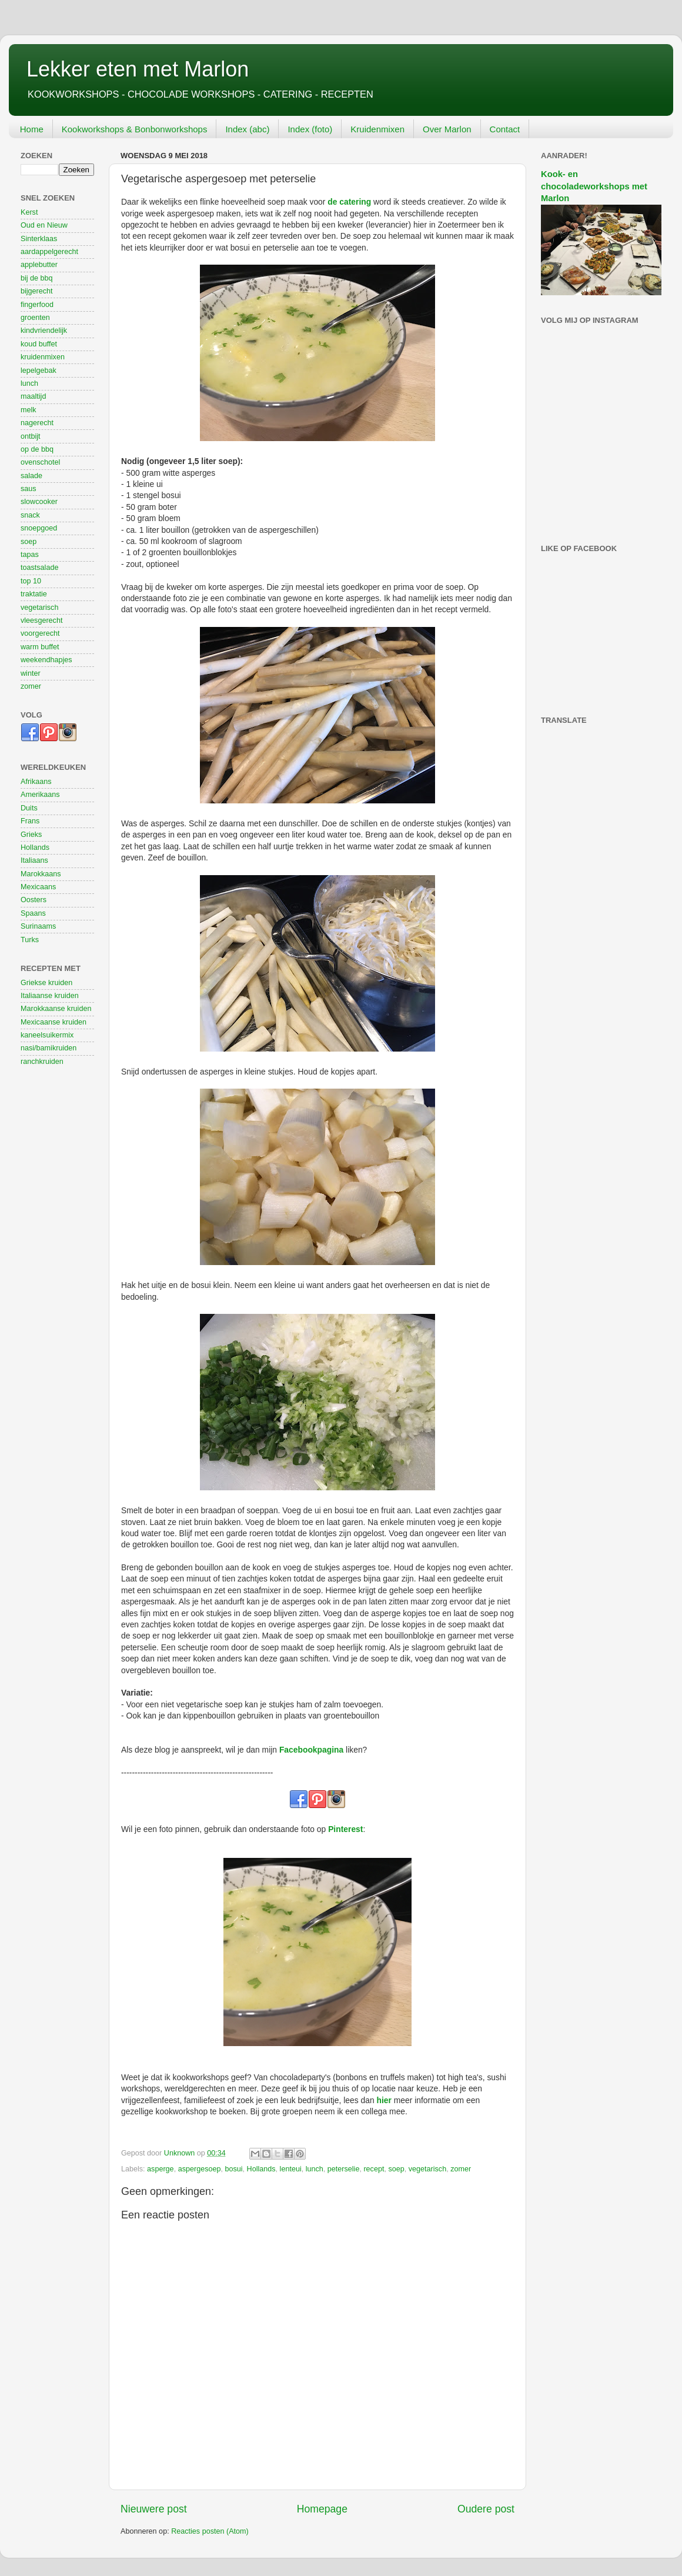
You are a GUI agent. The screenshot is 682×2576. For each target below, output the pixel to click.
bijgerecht (37, 291)
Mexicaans (38, 887)
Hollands (261, 2169)
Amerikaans (40, 794)
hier (384, 2100)
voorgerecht (40, 633)
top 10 (31, 581)
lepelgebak (38, 370)
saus (28, 489)
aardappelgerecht (49, 252)
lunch (314, 2169)
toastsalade (39, 567)
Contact (505, 129)
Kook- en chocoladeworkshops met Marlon (594, 186)
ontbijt (31, 436)
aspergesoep (199, 2169)
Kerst (29, 212)
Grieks (31, 834)
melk (28, 410)
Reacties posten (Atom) (210, 2531)
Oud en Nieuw (44, 225)
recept (373, 2169)
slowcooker (39, 502)
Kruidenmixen (377, 129)
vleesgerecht (41, 620)
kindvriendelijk (44, 330)
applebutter (39, 265)
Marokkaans (41, 874)
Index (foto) (309, 129)
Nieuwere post (154, 2509)
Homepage (322, 2509)
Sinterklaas (39, 239)
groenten (35, 317)
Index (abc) (247, 129)
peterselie (343, 2169)
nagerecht (37, 423)
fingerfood (37, 305)
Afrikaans (36, 782)
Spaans (33, 913)
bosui (233, 2169)
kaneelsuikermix (47, 1035)
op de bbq (37, 449)
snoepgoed (39, 528)
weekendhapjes (46, 660)
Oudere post (485, 2509)
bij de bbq (37, 278)
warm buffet (40, 647)
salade (31, 476)
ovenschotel (40, 462)
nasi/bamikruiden (48, 1048)
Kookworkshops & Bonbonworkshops (135, 129)
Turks (30, 940)
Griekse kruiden (46, 983)
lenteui (291, 2169)
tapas (30, 554)
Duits (29, 808)
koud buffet (39, 344)
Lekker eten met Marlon (137, 69)
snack (30, 515)
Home (32, 129)
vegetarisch (427, 2169)
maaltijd (33, 396)
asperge (160, 2169)
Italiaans (34, 860)
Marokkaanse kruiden (56, 1009)
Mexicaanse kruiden (53, 1022)
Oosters (33, 900)
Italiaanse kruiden (50, 996)
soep (396, 2169)
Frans (30, 821)
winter (31, 673)
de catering (349, 201)
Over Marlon (447, 129)
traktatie (34, 594)
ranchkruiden (42, 1061)
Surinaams (38, 926)
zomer (460, 2169)
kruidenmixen (43, 357)
